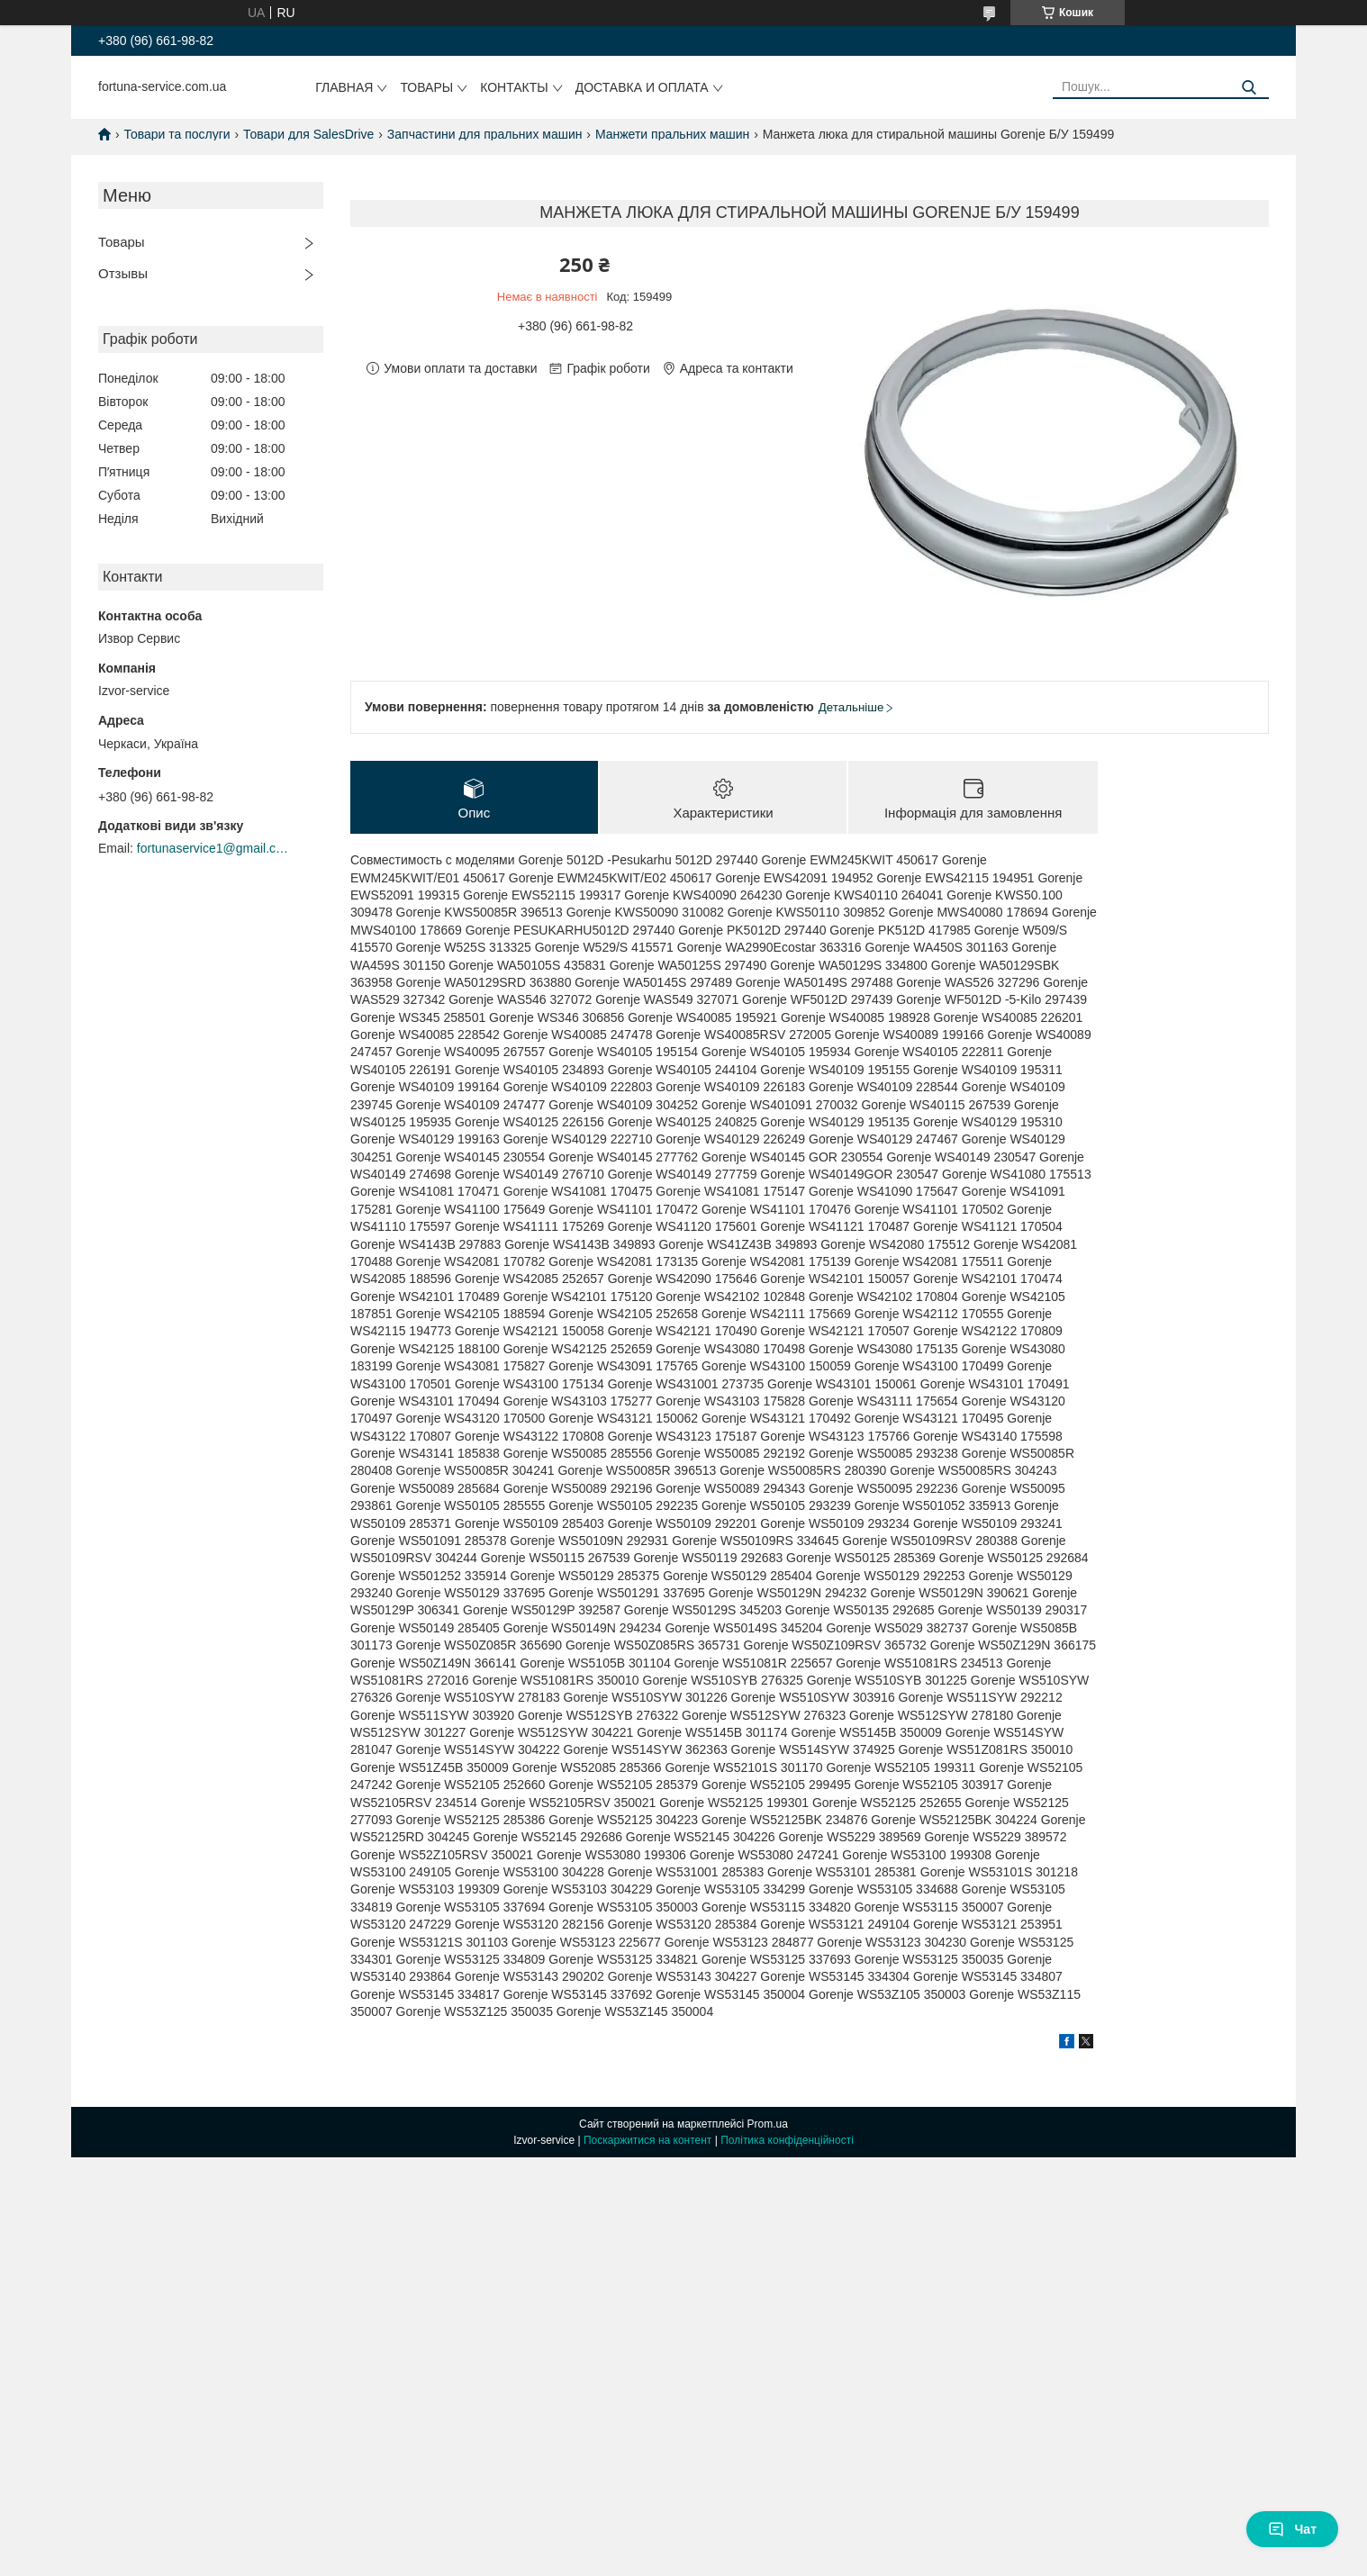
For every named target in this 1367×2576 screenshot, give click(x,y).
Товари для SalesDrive (308, 134)
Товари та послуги (176, 134)
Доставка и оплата (642, 87)
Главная (344, 87)
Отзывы (123, 273)
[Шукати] (1248, 88)
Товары (426, 87)
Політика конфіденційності (787, 2140)
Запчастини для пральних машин (485, 134)
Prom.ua (767, 2124)
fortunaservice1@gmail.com (213, 848)
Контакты (514, 87)
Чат (1292, 2529)
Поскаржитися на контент (647, 2140)
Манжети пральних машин (672, 134)
